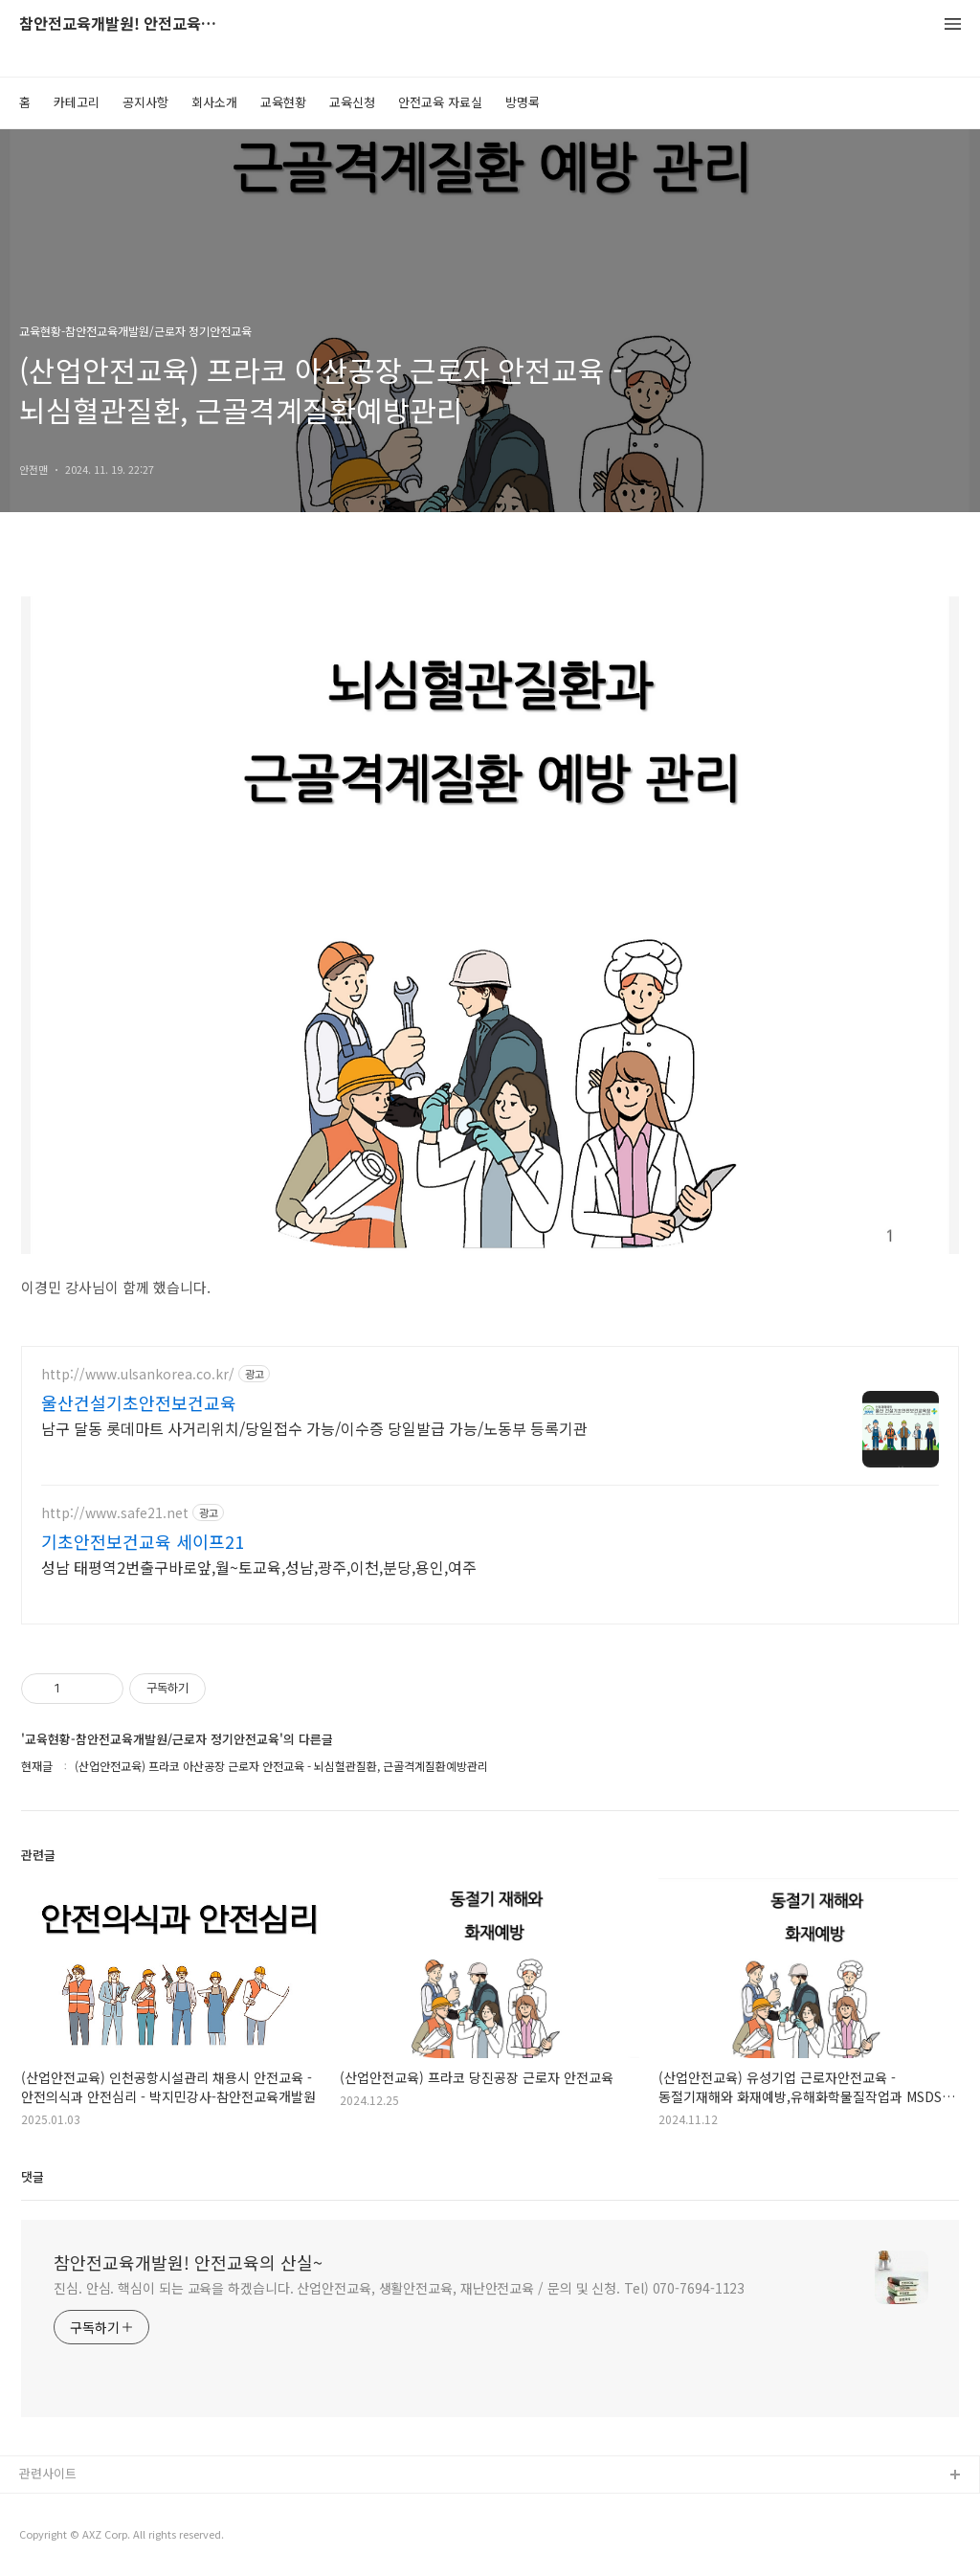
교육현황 (283, 102)
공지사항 (145, 102)
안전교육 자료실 (440, 102)
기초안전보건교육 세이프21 (142, 1541)
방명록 (522, 102)
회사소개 (214, 102)
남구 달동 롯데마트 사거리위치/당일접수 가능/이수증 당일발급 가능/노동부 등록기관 (314, 1428)
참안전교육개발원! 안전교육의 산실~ (124, 24)
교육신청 (352, 102)
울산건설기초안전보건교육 (138, 1402)
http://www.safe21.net (115, 1513)
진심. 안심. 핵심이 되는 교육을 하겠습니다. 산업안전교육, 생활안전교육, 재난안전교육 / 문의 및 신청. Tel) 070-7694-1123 (399, 2287)
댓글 (32, 2176)
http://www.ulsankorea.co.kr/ (137, 1374)
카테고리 (77, 102)
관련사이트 (48, 2473)
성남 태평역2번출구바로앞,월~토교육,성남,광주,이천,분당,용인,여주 (259, 1567)
